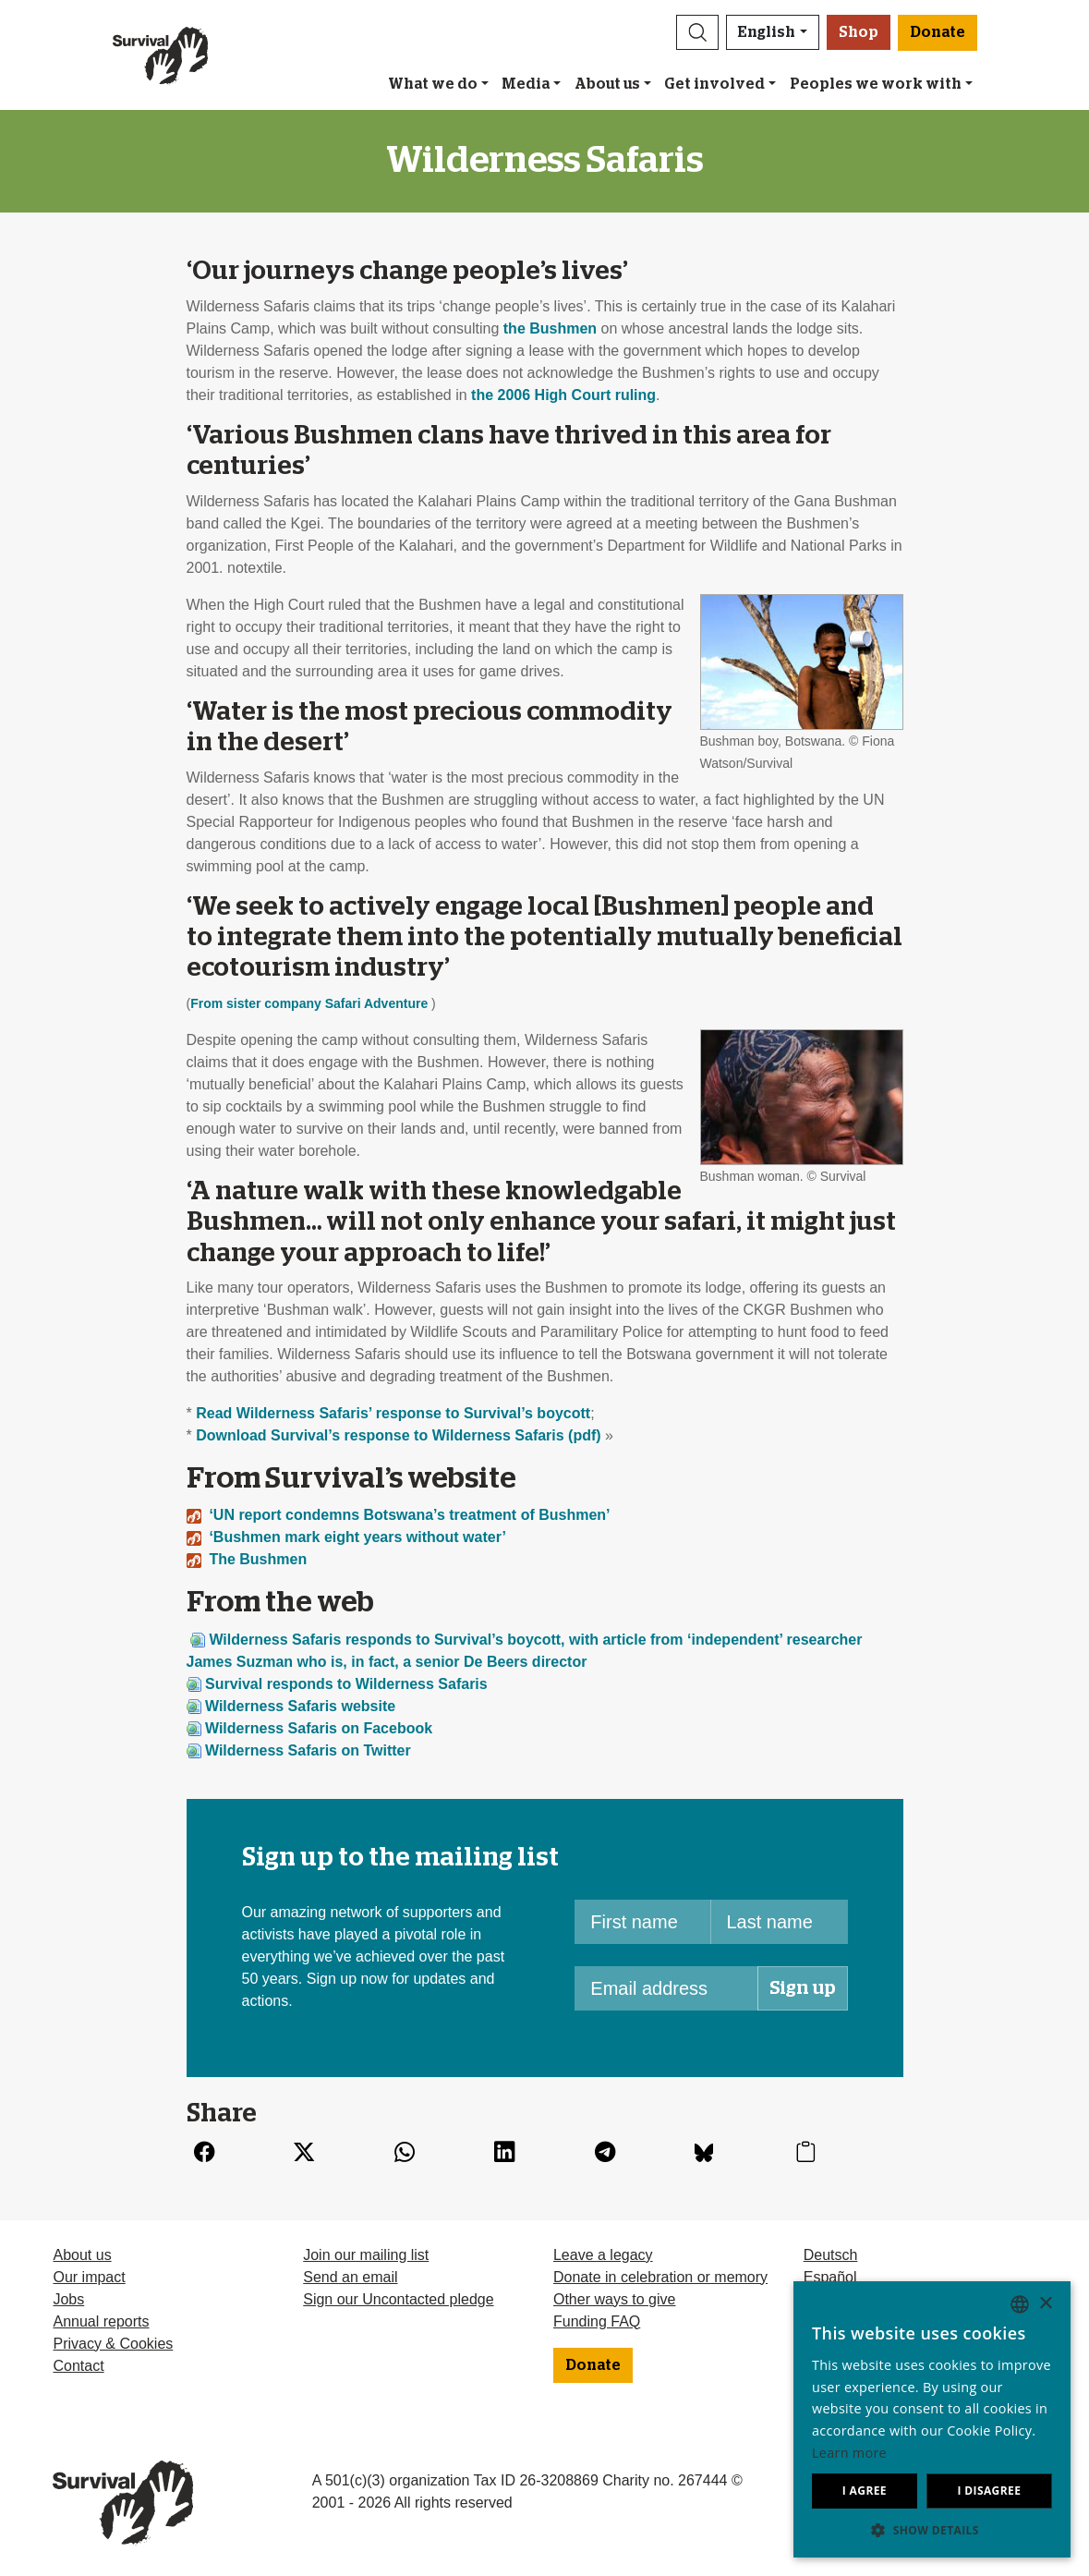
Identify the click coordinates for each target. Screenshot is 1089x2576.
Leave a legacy (603, 2255)
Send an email (350, 2277)
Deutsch (831, 2255)
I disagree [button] (989, 2490)
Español (830, 2277)
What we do (433, 84)
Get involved (714, 84)
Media (526, 84)
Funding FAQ (596, 2321)
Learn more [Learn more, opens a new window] (849, 2452)
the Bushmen (550, 328)
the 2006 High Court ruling (563, 395)
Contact (78, 2366)
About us (607, 84)
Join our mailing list (366, 2255)
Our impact (89, 2277)
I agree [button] (864, 2490)
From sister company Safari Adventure (309, 1003)
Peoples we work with (876, 84)
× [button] (1045, 2304)
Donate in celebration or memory (660, 2277)
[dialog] (932, 2419)
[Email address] (666, 1988)
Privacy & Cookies (113, 2343)
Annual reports (101, 2321)
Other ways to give (614, 2299)
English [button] (766, 32)
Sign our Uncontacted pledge (398, 2299)
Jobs (68, 2299)
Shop (858, 32)
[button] (697, 32)
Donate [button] (937, 32)
